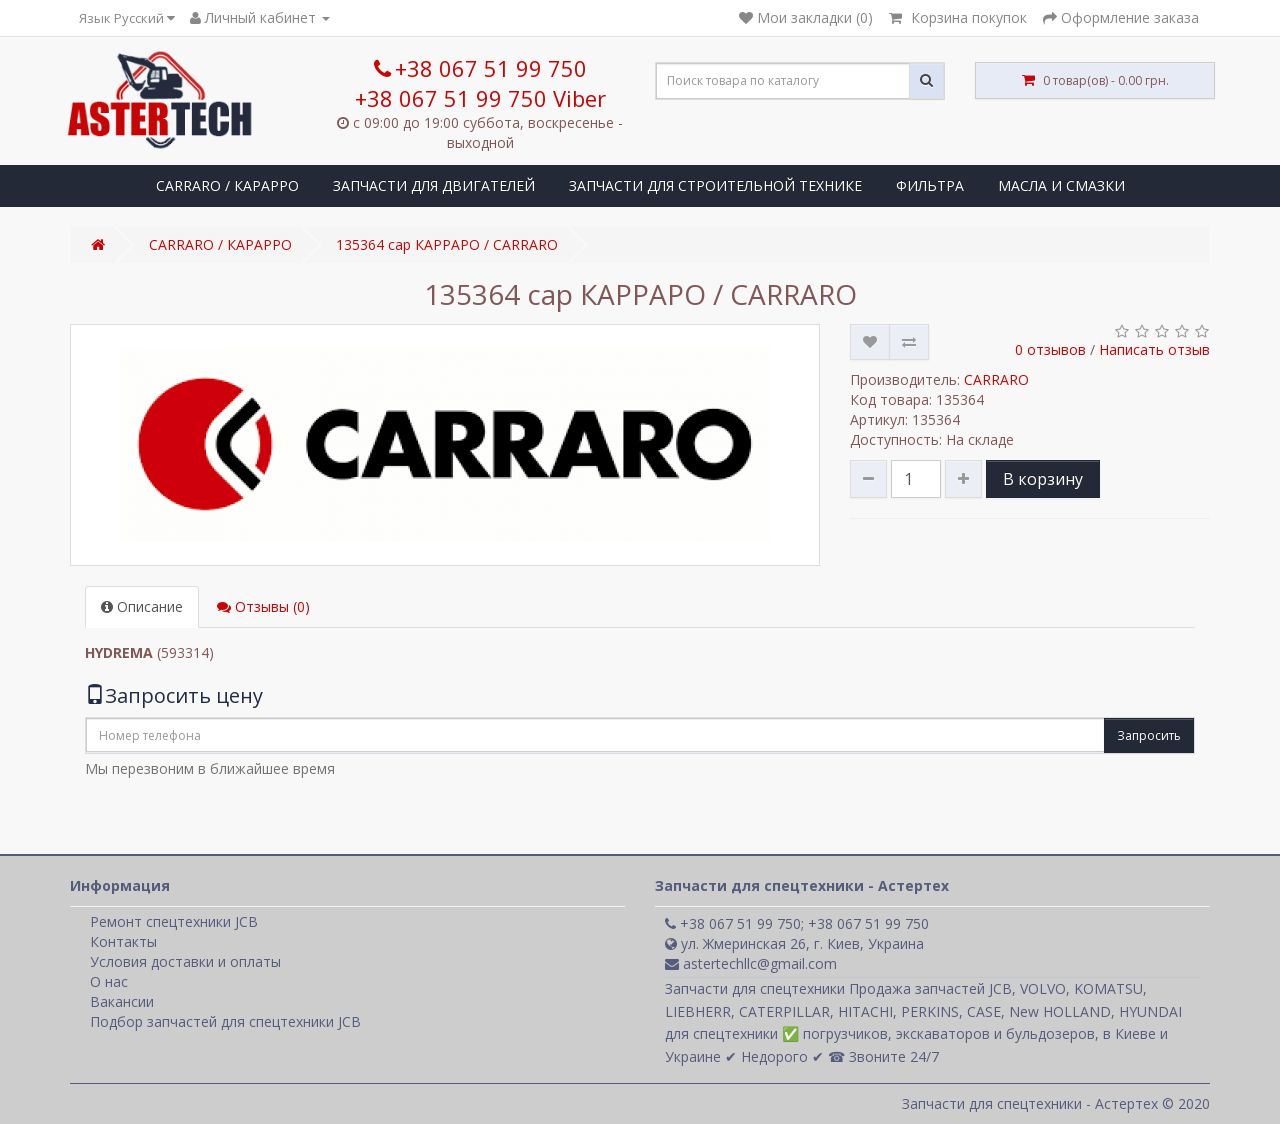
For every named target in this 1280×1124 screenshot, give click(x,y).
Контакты (123, 941)
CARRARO (996, 379)
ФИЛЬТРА (930, 185)
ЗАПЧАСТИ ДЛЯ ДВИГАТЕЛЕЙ (434, 185)
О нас (109, 981)
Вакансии (122, 1001)
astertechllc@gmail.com (751, 963)
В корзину (1043, 479)
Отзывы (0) (263, 606)
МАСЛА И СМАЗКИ (1061, 185)
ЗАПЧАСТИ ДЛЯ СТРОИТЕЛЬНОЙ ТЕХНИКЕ (715, 185)
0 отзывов (1050, 349)
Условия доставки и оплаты (185, 961)
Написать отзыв (1154, 349)
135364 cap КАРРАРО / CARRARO (447, 244)
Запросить (1149, 735)
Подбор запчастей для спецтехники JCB (225, 1021)
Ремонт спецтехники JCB (174, 921)
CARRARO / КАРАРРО (227, 185)
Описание (142, 606)
